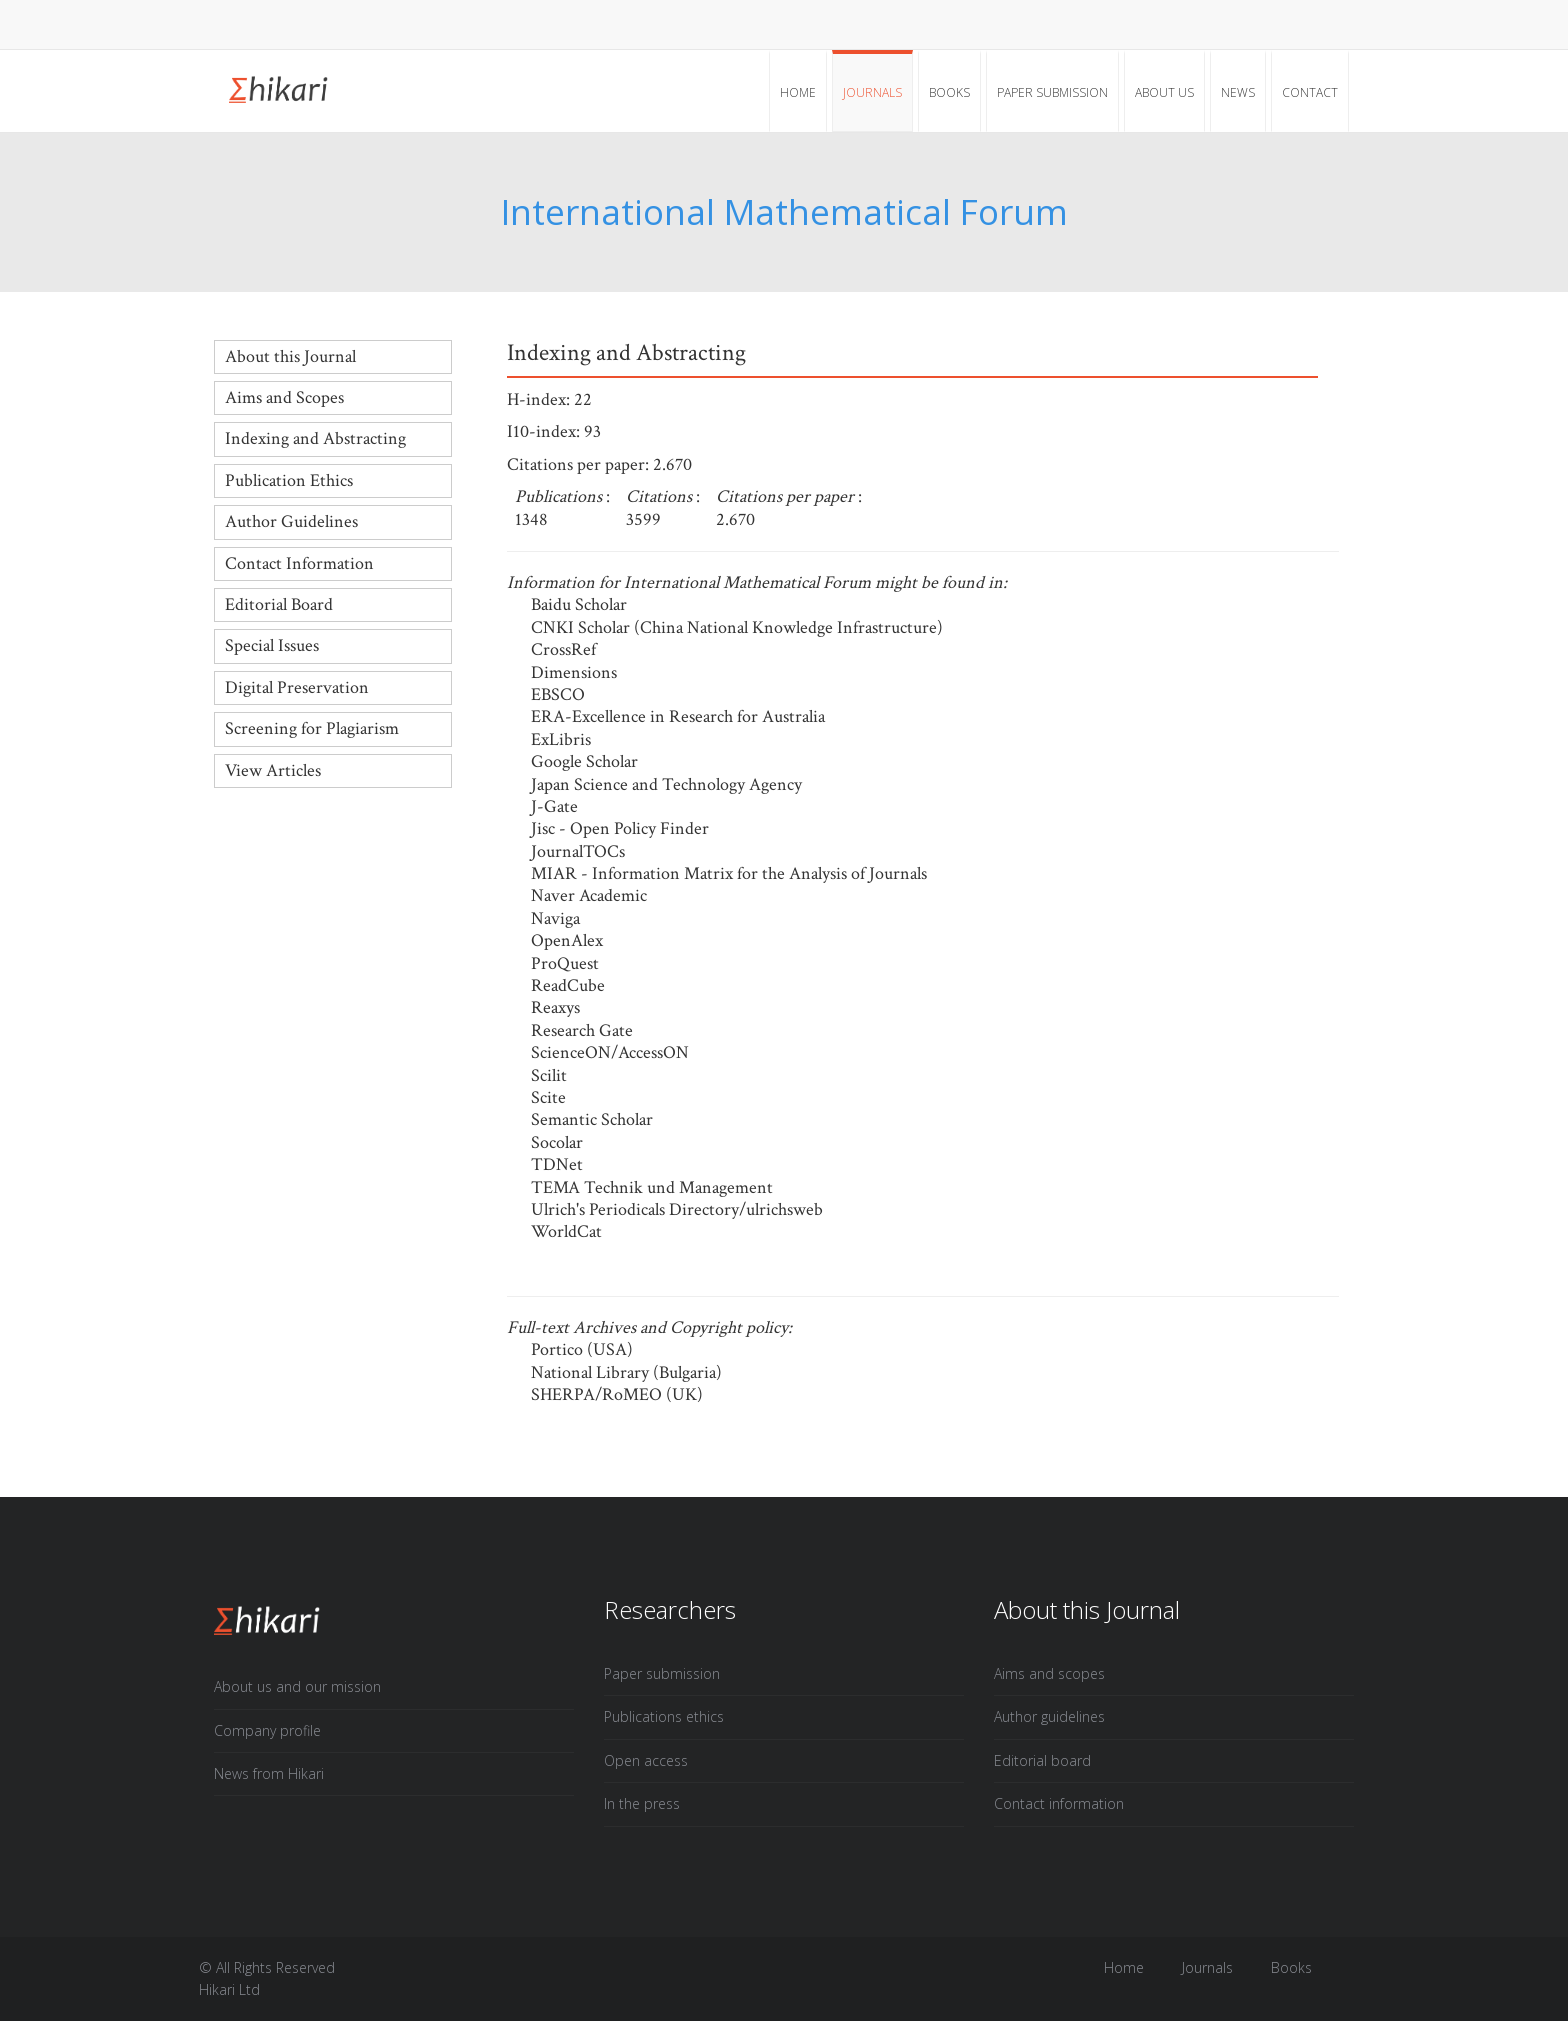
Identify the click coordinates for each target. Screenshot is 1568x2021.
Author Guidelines (291, 521)
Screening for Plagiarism (312, 728)
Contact (1310, 92)
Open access (646, 1760)
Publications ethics (664, 1716)
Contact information (1059, 1803)
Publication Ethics (289, 480)
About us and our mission (297, 1686)
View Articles (273, 770)
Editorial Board (279, 604)
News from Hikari (269, 1773)
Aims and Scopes (284, 397)
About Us (1164, 92)
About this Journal (290, 356)
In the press (642, 1803)
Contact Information (299, 563)
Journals (872, 92)
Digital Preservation (297, 687)
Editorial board (1042, 1760)
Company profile (267, 1730)
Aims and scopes (1049, 1673)
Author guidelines (1049, 1716)
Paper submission (1052, 92)
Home (798, 92)
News (1238, 92)
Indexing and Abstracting (315, 438)
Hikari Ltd (229, 1989)
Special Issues (272, 645)
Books (949, 92)
